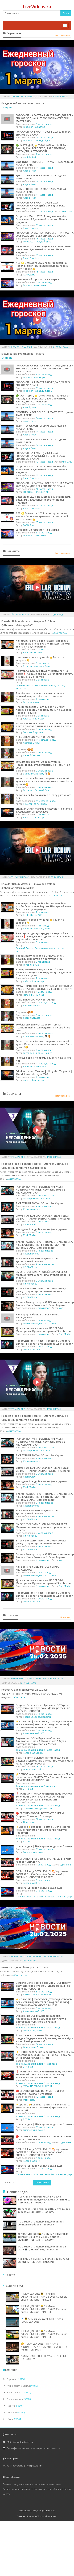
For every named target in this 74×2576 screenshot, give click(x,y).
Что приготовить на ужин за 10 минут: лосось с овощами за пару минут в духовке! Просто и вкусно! (44, 709)
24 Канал (28, 1788)
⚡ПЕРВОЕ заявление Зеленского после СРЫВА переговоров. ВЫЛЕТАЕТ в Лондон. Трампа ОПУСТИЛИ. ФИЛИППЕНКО (45, 1777)
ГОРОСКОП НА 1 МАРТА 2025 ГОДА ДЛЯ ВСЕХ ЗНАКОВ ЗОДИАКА (43, 133)
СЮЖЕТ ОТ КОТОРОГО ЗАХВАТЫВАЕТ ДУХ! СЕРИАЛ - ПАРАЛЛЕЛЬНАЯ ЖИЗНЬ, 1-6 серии (43, 1217)
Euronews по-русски (34, 1852)
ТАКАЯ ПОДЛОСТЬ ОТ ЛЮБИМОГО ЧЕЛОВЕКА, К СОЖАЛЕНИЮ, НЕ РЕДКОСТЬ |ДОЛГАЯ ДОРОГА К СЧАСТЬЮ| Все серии (44, 1244)
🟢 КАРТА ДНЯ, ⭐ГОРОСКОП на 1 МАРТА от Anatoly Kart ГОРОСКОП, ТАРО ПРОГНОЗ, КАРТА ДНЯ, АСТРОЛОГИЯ (43, 148)
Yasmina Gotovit (31, 742)
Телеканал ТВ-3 (17, 1157)
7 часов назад (44, 154)
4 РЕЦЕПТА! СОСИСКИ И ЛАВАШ (35, 736)
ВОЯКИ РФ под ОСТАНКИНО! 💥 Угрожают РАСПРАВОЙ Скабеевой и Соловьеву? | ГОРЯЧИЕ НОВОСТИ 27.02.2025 (42, 1874)
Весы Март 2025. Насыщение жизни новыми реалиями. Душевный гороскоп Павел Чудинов (43, 249)
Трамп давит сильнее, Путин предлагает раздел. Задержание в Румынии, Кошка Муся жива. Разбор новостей (44, 1760)
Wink (61, 1307)
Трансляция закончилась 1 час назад (36, 1786)
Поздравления (19, 2399)
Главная (21, 2516)
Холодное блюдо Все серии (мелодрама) (41, 1229)
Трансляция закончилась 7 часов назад (38, 1805)
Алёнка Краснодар (19, 614)
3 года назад (43, 1334)
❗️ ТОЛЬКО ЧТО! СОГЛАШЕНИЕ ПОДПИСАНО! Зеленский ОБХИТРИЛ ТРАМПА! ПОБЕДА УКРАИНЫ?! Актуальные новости (44, 1796)
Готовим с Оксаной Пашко (37, 790)
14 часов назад (44, 167)
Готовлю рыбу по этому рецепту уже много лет (43, 796)
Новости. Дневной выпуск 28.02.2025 (24, 1689)
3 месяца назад (44, 1294)
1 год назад (42, 663)
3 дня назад (42, 679)
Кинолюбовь (30, 1283)
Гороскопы (17, 2465)
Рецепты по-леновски (35, 803)
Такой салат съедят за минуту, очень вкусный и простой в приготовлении (40, 695)
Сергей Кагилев (31, 755)
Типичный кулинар (33, 732)
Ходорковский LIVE (33, 1733)
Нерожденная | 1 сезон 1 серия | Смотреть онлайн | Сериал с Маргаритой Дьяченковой (44, 1342)
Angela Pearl (29, 170)
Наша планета (19, 2392)
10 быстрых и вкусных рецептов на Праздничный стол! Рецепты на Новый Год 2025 (43, 764)
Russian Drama (31, 1253)
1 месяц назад (44, 729)
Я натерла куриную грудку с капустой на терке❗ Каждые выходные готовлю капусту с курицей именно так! (44, 673)
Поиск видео (42, 2182)
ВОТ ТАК (27, 1841)
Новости (65, 1617)
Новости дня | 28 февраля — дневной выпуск (45, 1846)
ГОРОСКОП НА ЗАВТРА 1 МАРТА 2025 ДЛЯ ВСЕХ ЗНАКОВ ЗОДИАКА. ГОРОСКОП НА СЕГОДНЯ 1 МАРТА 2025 (44, 118)
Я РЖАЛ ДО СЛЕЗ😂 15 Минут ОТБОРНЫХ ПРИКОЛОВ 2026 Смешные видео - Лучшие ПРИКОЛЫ (44, 2296)
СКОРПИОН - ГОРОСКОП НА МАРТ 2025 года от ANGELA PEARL (44, 163)
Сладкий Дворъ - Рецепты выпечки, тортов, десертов (40, 687)
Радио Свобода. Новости (37, 1716)
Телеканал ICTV (31, 1882)
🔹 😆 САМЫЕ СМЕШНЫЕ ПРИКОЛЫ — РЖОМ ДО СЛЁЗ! (44, 2320)
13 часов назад (44, 137)
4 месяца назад (44, 787)
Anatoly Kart (29, 157)
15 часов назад (44, 271)
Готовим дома (31, 702)
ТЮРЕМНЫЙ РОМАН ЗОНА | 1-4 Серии (39, 1203)
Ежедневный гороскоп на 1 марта (22, 103)
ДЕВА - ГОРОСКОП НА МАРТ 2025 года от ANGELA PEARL (41, 177)
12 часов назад (44, 211)
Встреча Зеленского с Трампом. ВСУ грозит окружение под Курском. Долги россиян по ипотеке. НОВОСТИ (43, 1708)
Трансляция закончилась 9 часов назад (38, 1749)
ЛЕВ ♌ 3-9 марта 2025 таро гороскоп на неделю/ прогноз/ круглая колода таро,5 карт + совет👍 (42, 265)
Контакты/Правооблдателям (41, 2516)
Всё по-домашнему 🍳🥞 (36, 773)
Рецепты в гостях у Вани (36, 666)
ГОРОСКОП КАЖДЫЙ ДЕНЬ (37, 241)
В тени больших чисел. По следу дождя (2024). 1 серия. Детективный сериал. (41, 1290)
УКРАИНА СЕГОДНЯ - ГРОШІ (37, 1808)
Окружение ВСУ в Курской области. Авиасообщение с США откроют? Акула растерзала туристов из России (41, 1741)
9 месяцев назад (45, 1264)
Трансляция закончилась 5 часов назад (38, 1838)
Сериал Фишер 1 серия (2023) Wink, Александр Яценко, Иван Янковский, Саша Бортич (45, 1303)
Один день (29, 1822)
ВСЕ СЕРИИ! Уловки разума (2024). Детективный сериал (37, 1260)
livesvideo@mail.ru (23, 2442)
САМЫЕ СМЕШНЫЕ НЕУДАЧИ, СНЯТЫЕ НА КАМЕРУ (44, 2357)
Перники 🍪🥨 (24, 749)
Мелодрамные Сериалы (36, 1198)
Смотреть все (62, 35)
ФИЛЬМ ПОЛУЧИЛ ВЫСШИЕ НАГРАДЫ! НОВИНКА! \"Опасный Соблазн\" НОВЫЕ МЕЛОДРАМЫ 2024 (40, 1189)
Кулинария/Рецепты (22, 2385)
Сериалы (16, 2412)
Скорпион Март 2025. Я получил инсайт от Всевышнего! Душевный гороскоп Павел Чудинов (43, 219)
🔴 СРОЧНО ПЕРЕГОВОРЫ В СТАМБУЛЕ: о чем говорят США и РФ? (43, 1860)
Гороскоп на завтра (34, 126)
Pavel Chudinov (31, 228)
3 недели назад (44, 1250)
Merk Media (29, 1235)
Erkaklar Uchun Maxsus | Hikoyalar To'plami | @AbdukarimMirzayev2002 (44, 810)
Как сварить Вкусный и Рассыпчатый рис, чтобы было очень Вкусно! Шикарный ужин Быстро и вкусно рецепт (43, 643)
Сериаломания (31, 1209)
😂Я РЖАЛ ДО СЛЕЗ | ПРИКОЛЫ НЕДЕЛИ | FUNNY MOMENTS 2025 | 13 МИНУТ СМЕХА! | (44, 2346)
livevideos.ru (12, 2477)
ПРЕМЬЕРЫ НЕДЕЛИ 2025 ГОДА (39, 1323)
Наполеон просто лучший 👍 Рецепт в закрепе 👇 (40, 659)
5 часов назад (44, 1713)
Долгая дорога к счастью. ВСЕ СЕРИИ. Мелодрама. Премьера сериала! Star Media (43, 1329)
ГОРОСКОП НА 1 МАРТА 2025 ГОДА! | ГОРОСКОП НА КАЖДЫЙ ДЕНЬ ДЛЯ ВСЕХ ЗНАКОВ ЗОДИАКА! (40, 205)
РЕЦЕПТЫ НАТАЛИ (32, 652)
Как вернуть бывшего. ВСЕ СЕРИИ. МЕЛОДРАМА (37, 1316)
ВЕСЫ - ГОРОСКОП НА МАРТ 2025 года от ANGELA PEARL (41, 190)
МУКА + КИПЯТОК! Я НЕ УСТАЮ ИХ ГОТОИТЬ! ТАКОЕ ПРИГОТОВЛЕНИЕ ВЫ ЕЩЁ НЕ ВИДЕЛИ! (44, 725)
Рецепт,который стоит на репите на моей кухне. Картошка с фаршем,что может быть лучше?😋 (44, 781)
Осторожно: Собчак (34, 1769)
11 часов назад (44, 1849)
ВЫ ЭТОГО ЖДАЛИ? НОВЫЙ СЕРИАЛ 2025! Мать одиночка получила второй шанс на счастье (43, 1274)
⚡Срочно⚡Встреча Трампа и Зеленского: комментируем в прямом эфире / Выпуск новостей (43, 1829)
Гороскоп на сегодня (20, 96)
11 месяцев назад (46, 739)
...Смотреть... (7, 107)
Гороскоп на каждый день (37, 140)
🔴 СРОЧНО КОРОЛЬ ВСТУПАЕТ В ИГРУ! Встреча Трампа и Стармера (40, 1814)
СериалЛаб (29, 1224)
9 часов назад (44, 124)
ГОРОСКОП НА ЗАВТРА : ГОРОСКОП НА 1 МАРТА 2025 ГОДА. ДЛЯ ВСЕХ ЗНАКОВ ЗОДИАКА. (44, 234)
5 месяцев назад (45, 1195)
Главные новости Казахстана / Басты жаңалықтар (36, 1678)
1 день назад (43, 1320)
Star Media (65, 1334)
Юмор (14, 2419)
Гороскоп (16, 2379)
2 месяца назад (44, 770)
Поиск (66, 13)
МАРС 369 (67, 211)
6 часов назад (60, 96)
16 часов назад (44, 238)
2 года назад (56, 614)
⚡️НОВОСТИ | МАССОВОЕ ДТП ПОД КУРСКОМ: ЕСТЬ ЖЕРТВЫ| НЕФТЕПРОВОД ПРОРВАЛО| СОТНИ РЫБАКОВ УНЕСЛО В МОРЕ (44, 1724)
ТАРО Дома (29, 274)
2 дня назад (42, 649)
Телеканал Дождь (33, 1752)
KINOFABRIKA (30, 1267)
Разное (15, 2405)
